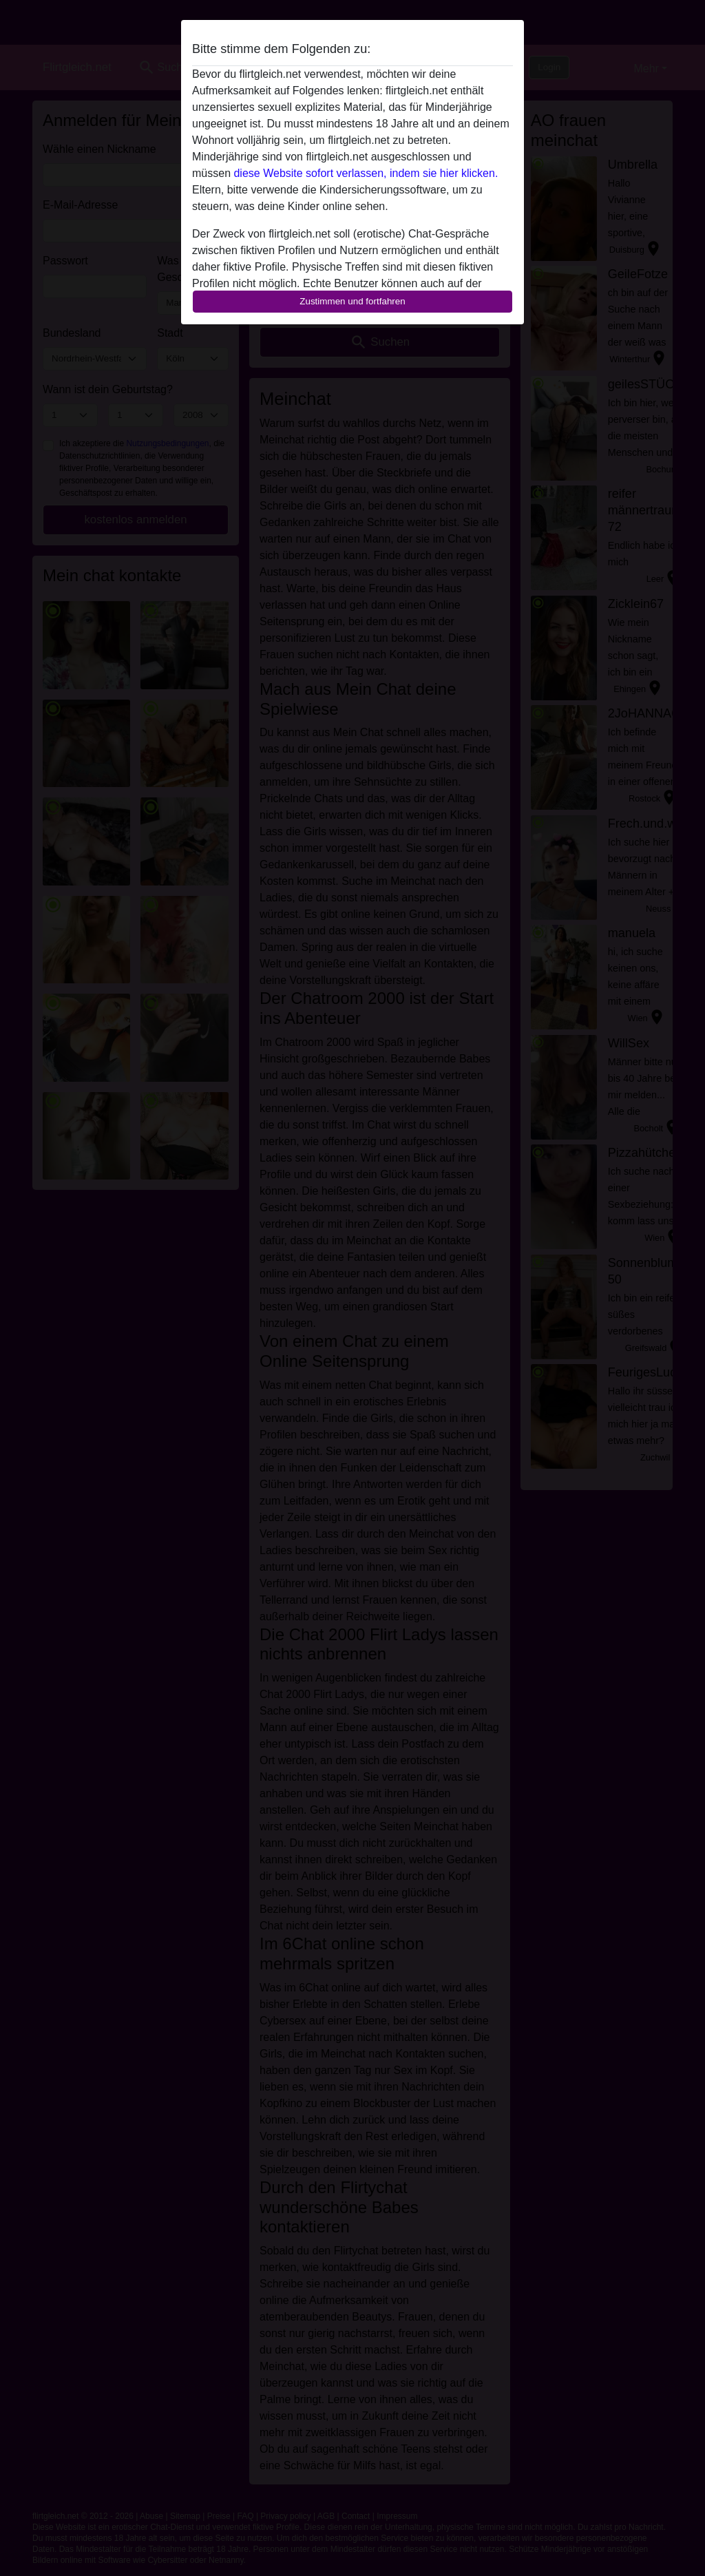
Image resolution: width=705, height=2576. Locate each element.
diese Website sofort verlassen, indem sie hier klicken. (365, 173)
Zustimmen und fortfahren (352, 301)
